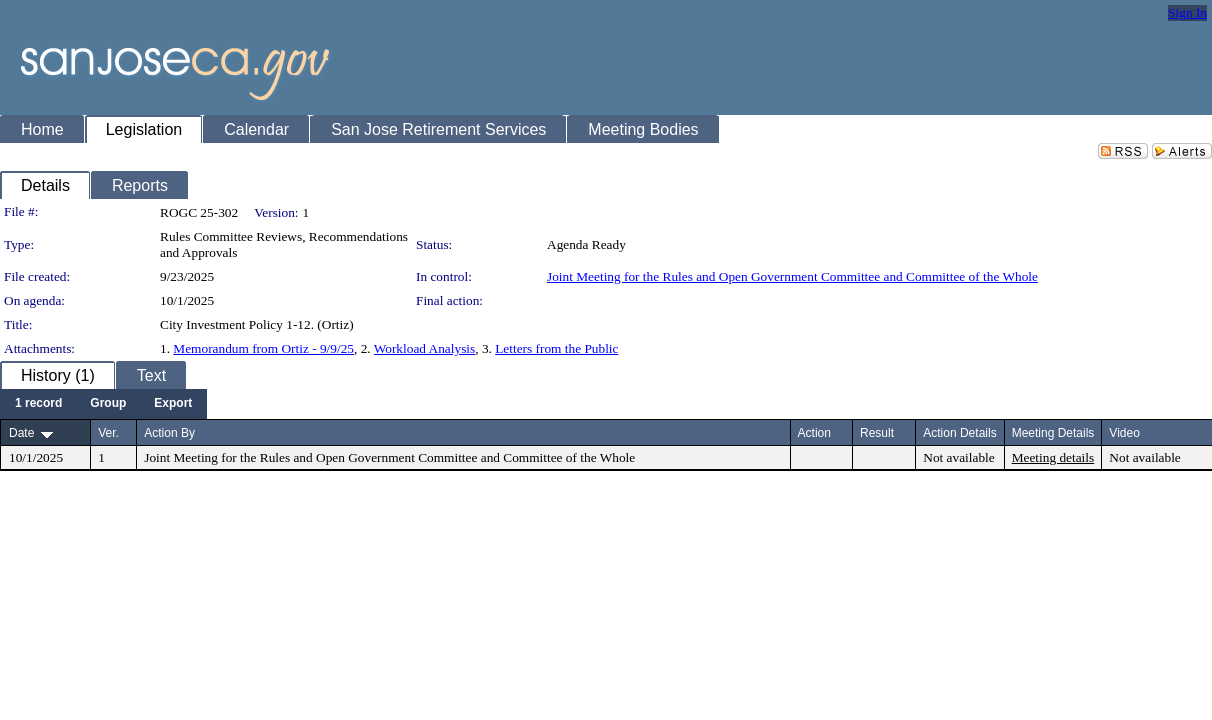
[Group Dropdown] (108, 404)
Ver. (108, 433)
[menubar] (103, 404)
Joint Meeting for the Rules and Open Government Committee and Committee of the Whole (792, 276)
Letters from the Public (556, 348)
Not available (958, 457)
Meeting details (1053, 457)
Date (21, 433)
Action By (169, 433)
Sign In (1187, 12)
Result (877, 433)
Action (814, 433)
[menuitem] (38, 404)
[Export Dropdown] (173, 404)
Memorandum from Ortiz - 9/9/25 (263, 348)
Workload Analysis (424, 348)
